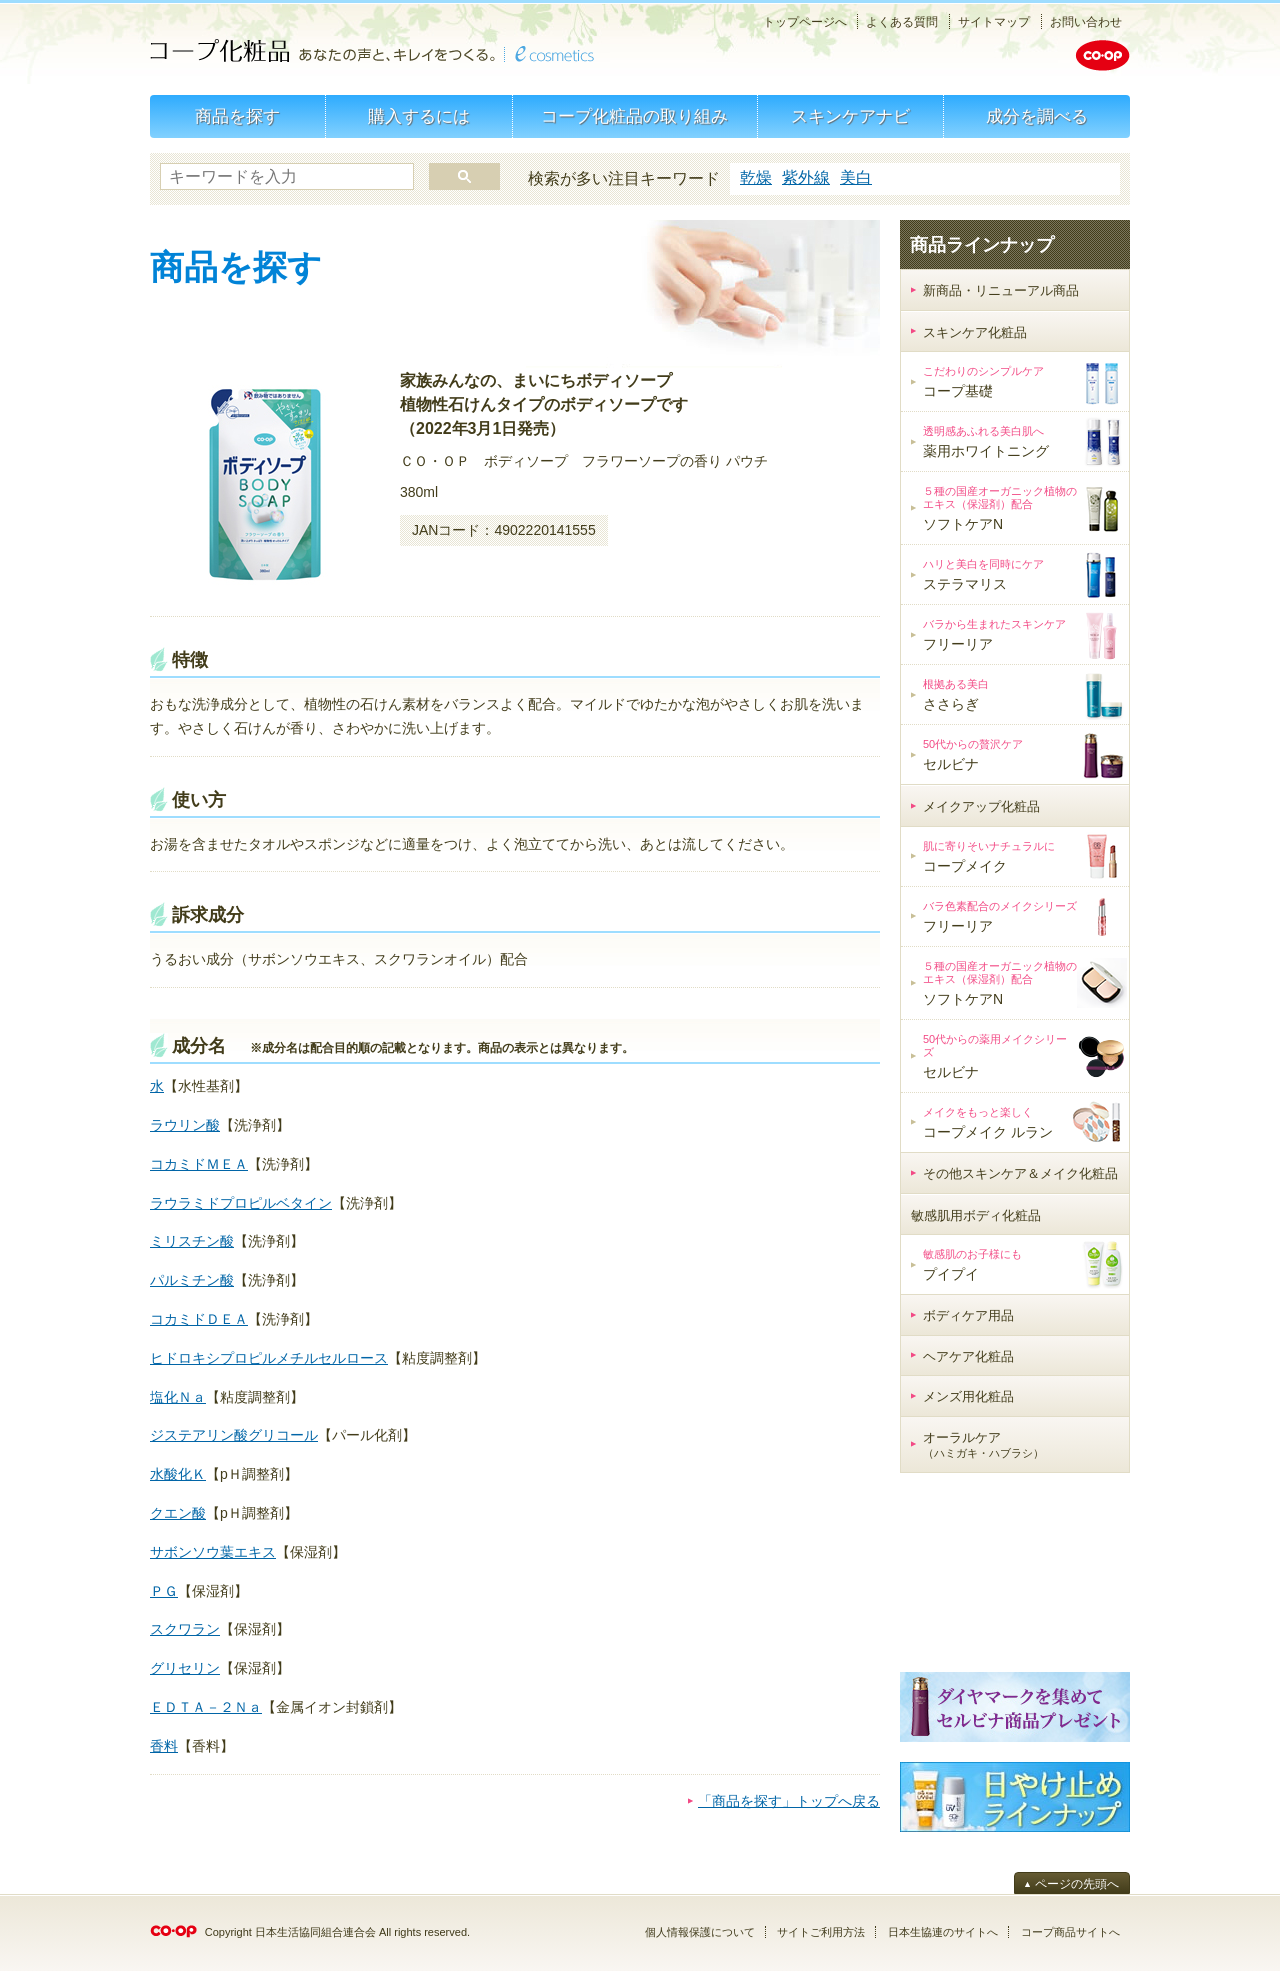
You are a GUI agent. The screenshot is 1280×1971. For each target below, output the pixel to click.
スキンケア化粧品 (975, 332)
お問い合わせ (1086, 22)
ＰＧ (164, 1591)
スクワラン (185, 1629)
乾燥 (756, 177)
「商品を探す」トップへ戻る (789, 1801)
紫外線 (806, 177)
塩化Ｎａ (178, 1397)
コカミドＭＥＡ (199, 1164)
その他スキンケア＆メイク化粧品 (1020, 1173)
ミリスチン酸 (192, 1241)
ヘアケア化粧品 (968, 1356)
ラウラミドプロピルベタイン (241, 1203)
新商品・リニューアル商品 (1001, 290)
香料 (164, 1746)
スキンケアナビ (850, 116)
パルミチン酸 (192, 1280)
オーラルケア (983, 1445)
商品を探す (237, 116)
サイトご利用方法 (821, 1932)
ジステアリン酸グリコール (234, 1435)
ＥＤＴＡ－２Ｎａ (206, 1707)
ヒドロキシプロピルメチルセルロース (269, 1358)
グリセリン (185, 1668)
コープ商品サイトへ (1070, 1932)
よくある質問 (902, 22)
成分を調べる (1037, 116)
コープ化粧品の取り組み (634, 116)
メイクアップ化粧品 (981, 806)
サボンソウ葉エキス (213, 1552)
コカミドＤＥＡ (199, 1319)
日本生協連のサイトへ (943, 1932)
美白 (856, 177)
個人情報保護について (700, 1932)
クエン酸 (178, 1513)
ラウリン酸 (185, 1125)
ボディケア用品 (968, 1315)
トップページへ (805, 22)
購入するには (419, 116)
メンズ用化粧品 (968, 1396)
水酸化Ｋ (178, 1474)
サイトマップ (994, 22)
